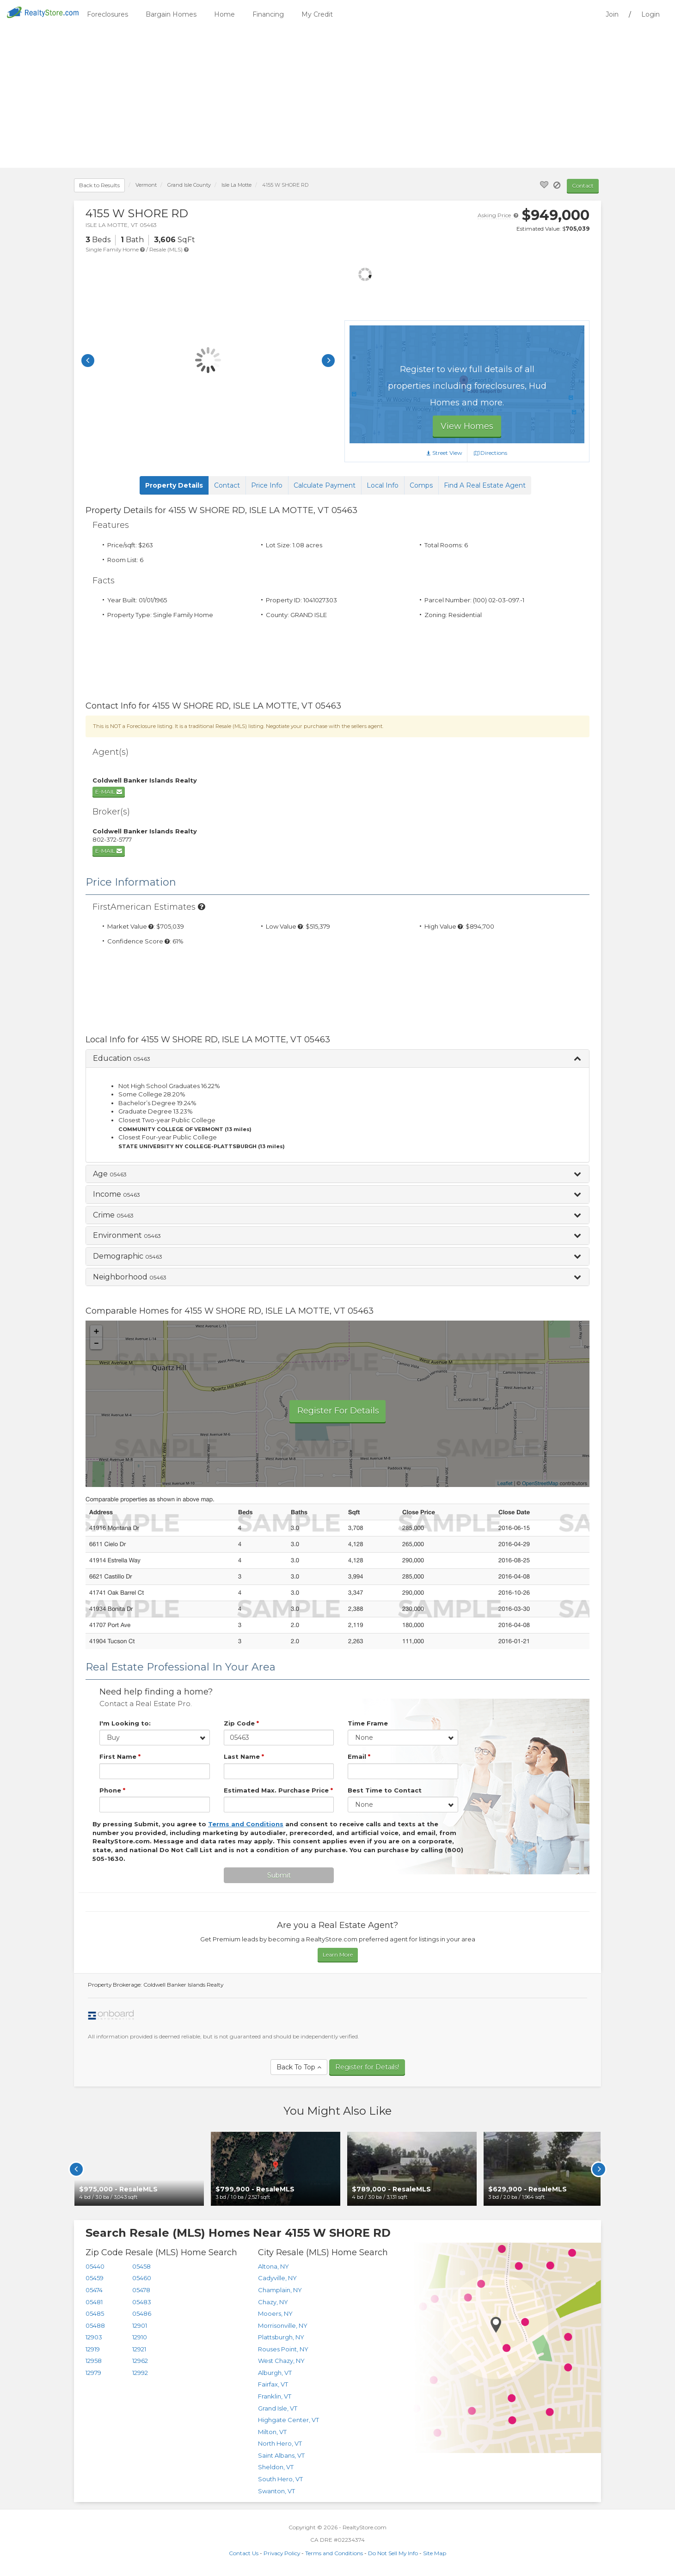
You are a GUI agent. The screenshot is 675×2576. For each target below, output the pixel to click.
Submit (279, 1875)
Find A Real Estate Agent (485, 485)
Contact (583, 185)
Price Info (266, 485)
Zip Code (241, 1723)
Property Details (174, 485)
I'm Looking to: (125, 1723)
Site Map (434, 2553)
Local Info (383, 485)
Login (650, 14)
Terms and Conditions (334, 2553)
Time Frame (368, 1723)
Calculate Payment (325, 485)
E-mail (108, 791)
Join (612, 14)
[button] (337, 1058)
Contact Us (243, 2553)
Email (359, 1756)
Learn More (338, 1954)
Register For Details (338, 1411)
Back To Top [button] (298, 2067)
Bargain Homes (171, 14)
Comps (421, 485)
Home (224, 14)
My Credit (317, 14)
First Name (120, 1756)
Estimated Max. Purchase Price (278, 1790)
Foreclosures (107, 14)
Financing (268, 14)
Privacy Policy (282, 2553)
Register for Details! (367, 2067)
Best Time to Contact (385, 1790)
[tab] (337, 1058)
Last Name (244, 1756)
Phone (112, 1790)
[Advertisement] (337, 98)
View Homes (467, 426)
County (189, 185)
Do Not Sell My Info (393, 2553)
